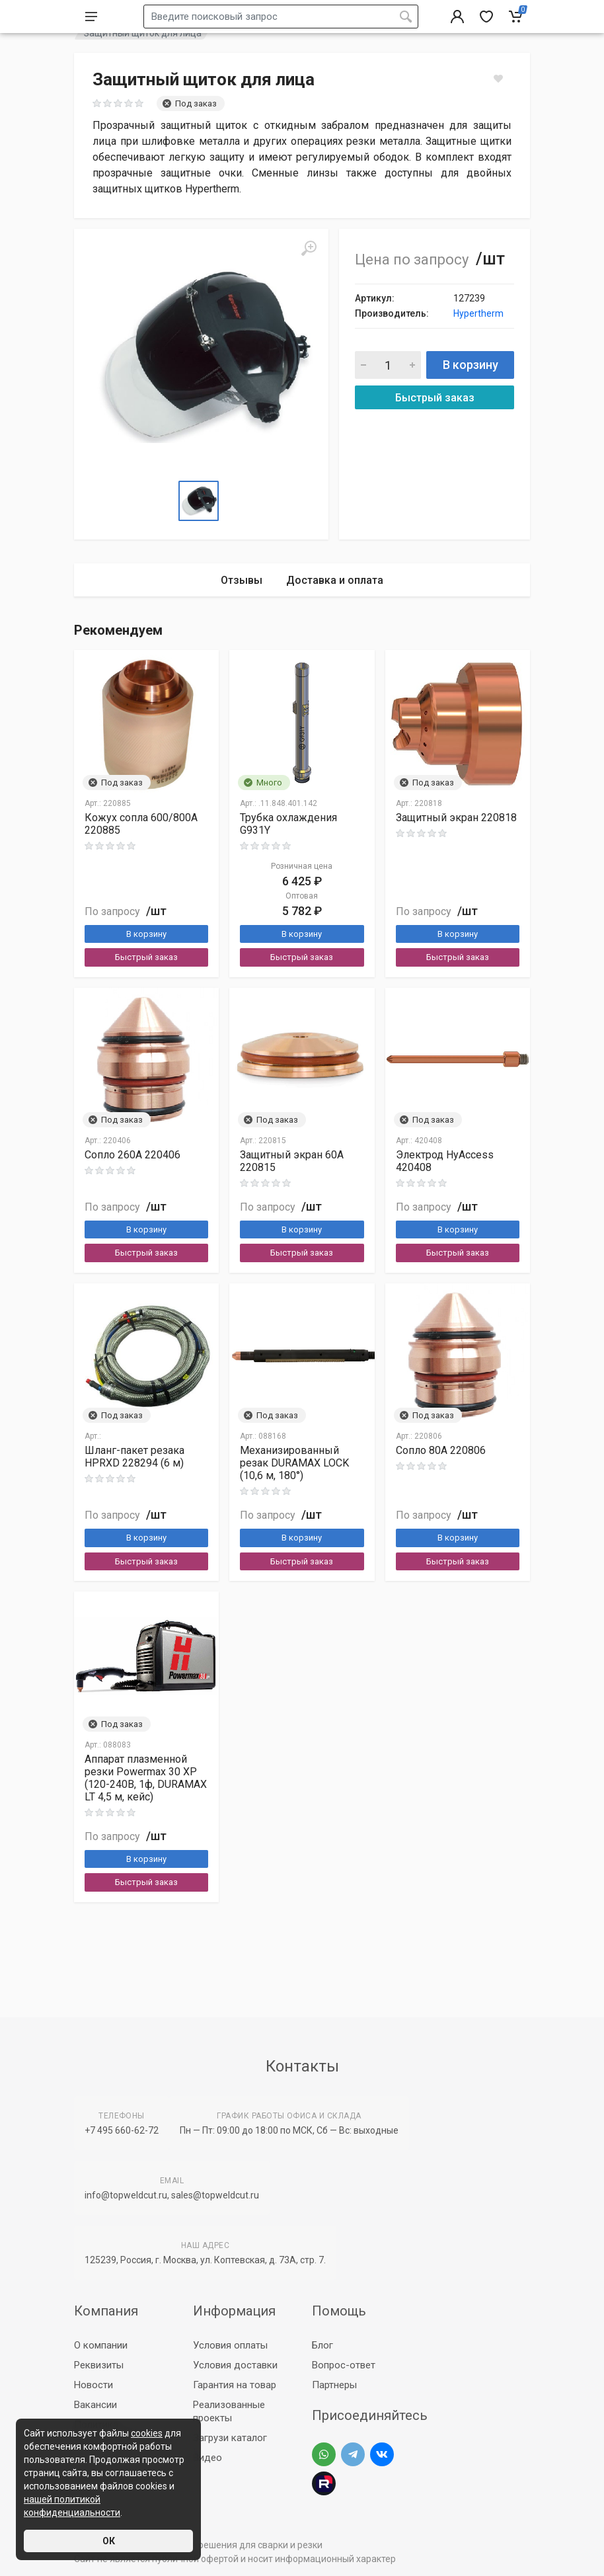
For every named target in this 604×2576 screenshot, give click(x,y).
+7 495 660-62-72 (122, 2130)
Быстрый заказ (434, 430)
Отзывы (241, 613)
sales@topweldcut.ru (215, 2195)
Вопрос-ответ (343, 2365)
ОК (108, 2541)
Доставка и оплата (334, 613)
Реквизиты (99, 2365)
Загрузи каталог (230, 2438)
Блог (322, 2345)
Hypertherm (478, 346)
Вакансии (95, 2405)
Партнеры (334, 2385)
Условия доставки (235, 2365)
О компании (101, 2345)
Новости (93, 2385)
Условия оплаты (230, 2345)
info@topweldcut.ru (126, 2195)
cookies (147, 2433)
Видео (207, 2458)
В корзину (470, 398)
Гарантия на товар (234, 2385)
